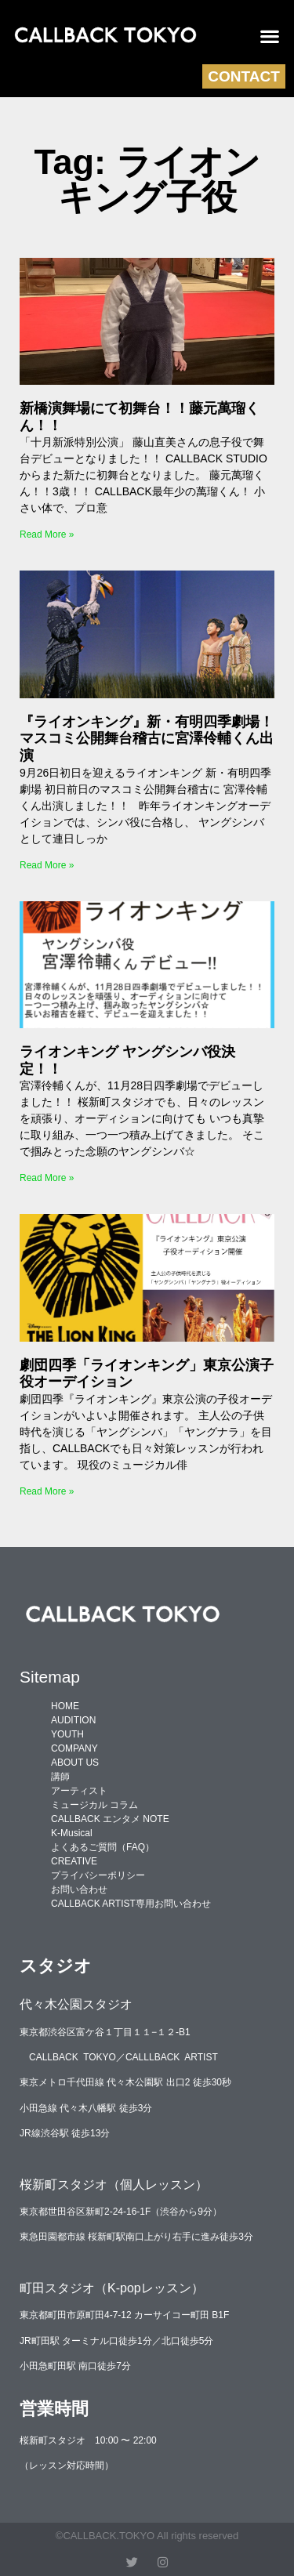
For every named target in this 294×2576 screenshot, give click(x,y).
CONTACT (243, 76)
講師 (60, 1776)
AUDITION (73, 1720)
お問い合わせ (79, 1889)
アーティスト (79, 1790)
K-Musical (72, 1833)
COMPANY (74, 1748)
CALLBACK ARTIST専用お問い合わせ (131, 1903)
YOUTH (67, 1734)
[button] (270, 36)
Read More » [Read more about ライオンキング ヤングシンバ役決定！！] (47, 1177)
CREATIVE (74, 1861)
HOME (65, 1706)
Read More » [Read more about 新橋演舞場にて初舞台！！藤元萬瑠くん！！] (47, 534)
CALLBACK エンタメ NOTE (110, 1818)
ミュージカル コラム (94, 1804)
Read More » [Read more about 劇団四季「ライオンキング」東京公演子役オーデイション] (47, 1491)
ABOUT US (75, 1762)
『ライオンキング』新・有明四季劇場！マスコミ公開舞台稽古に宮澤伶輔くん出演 (147, 738)
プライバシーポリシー (98, 1875)
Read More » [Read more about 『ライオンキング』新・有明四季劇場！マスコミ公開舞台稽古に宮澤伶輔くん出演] (47, 865)
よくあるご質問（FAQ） (102, 1847)
